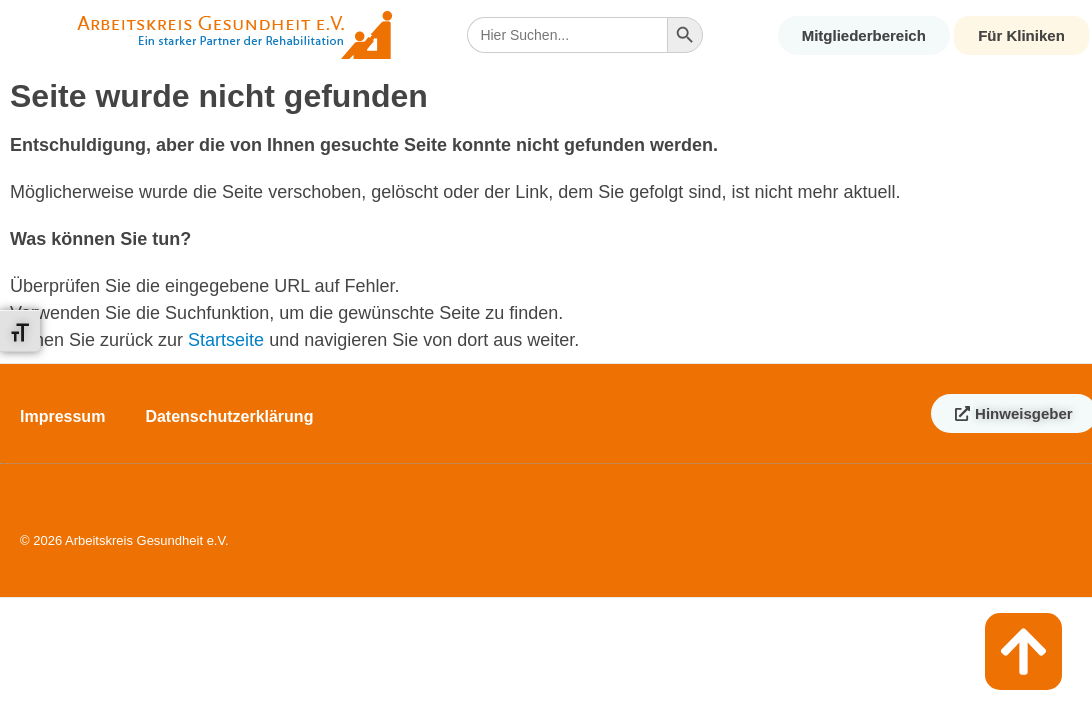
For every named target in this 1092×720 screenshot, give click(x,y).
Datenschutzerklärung (229, 416)
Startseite (226, 340)
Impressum (62, 416)
